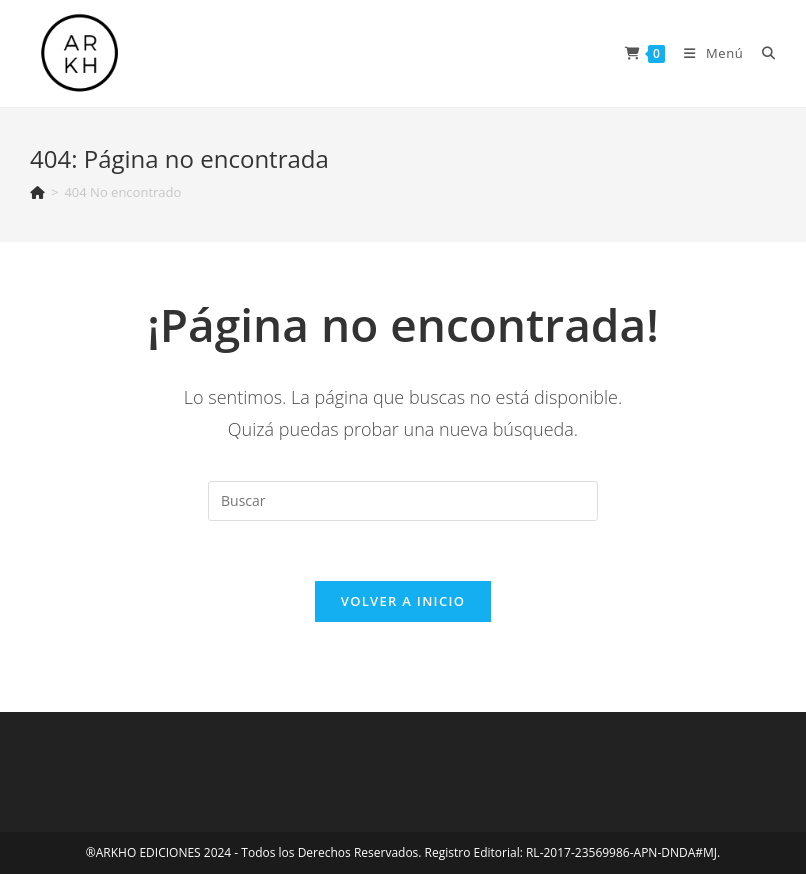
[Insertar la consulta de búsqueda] (403, 501)
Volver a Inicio (403, 601)
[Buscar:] (761, 53)
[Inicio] (37, 192)
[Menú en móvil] (708, 53)
